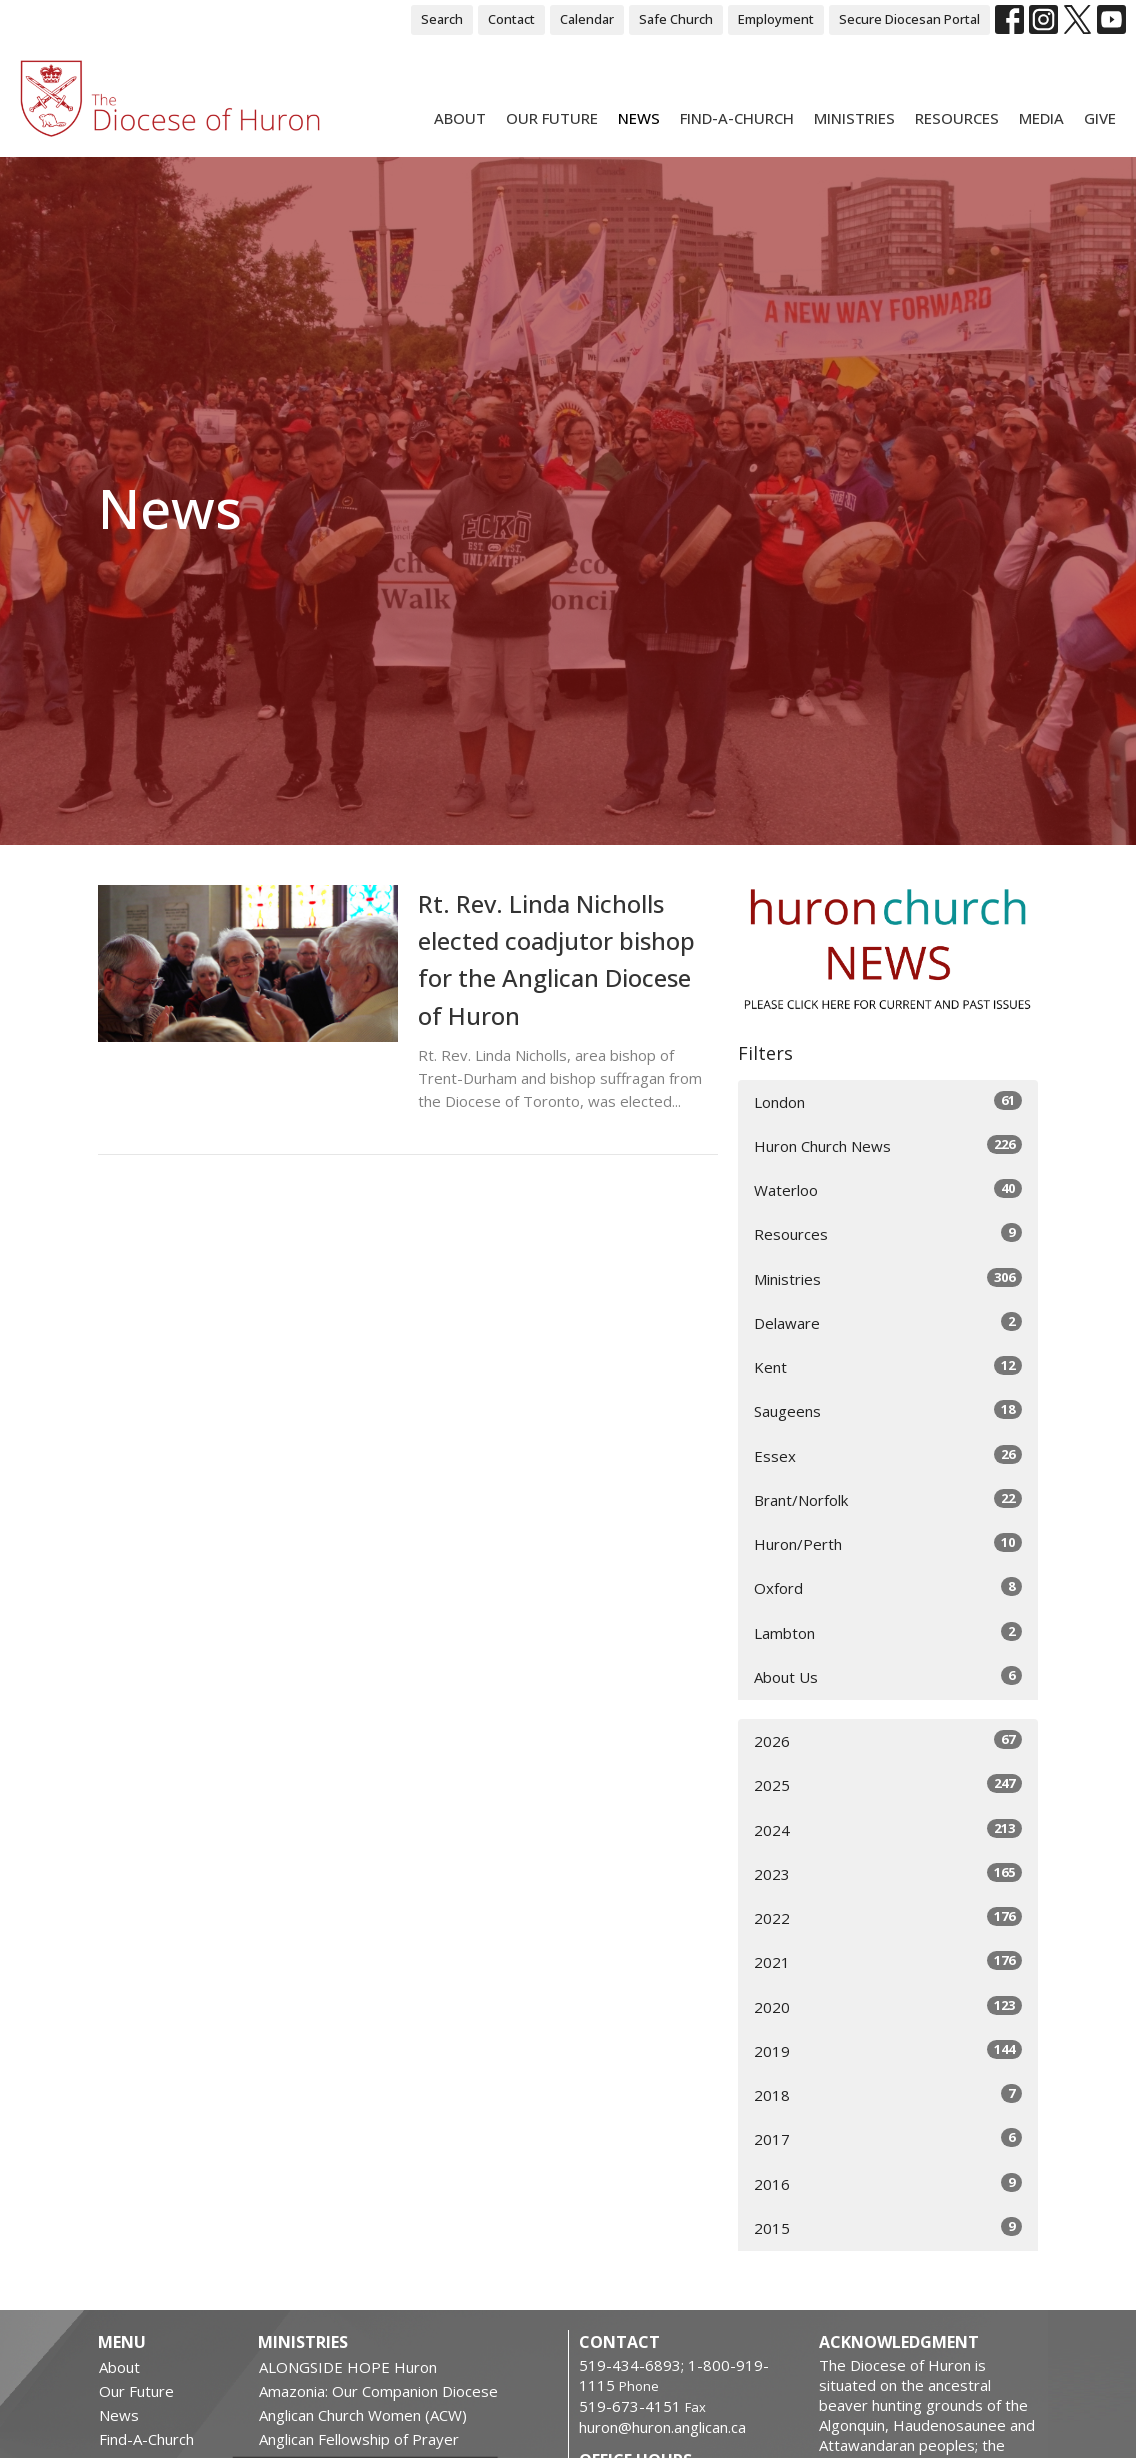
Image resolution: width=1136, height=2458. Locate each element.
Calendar (587, 19)
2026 (888, 1740)
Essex (888, 1455)
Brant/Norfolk (888, 1499)
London (888, 1101)
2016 (888, 2183)
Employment (776, 19)
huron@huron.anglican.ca (662, 2427)
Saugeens (888, 1410)
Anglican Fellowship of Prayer (359, 2439)
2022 (888, 1917)
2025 (888, 1784)
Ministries (854, 118)
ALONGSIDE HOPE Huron (348, 2367)
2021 (888, 1961)
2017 (888, 2138)
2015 (888, 2227)
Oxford (888, 1587)
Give (1100, 118)
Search (442, 19)
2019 (888, 2050)
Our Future (552, 118)
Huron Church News (888, 1145)
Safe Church (676, 19)
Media (1041, 118)
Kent (888, 1366)
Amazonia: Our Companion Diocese (378, 2391)
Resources (957, 118)
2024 (888, 1829)
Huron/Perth (888, 1543)
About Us (888, 1676)
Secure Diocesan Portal (909, 19)
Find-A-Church (737, 118)
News (639, 118)
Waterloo (888, 1189)
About (460, 118)
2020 (888, 2006)
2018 (888, 2094)
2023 (888, 1873)
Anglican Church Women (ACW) (363, 2415)
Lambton (888, 1632)
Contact (511, 19)
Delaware (888, 1322)
